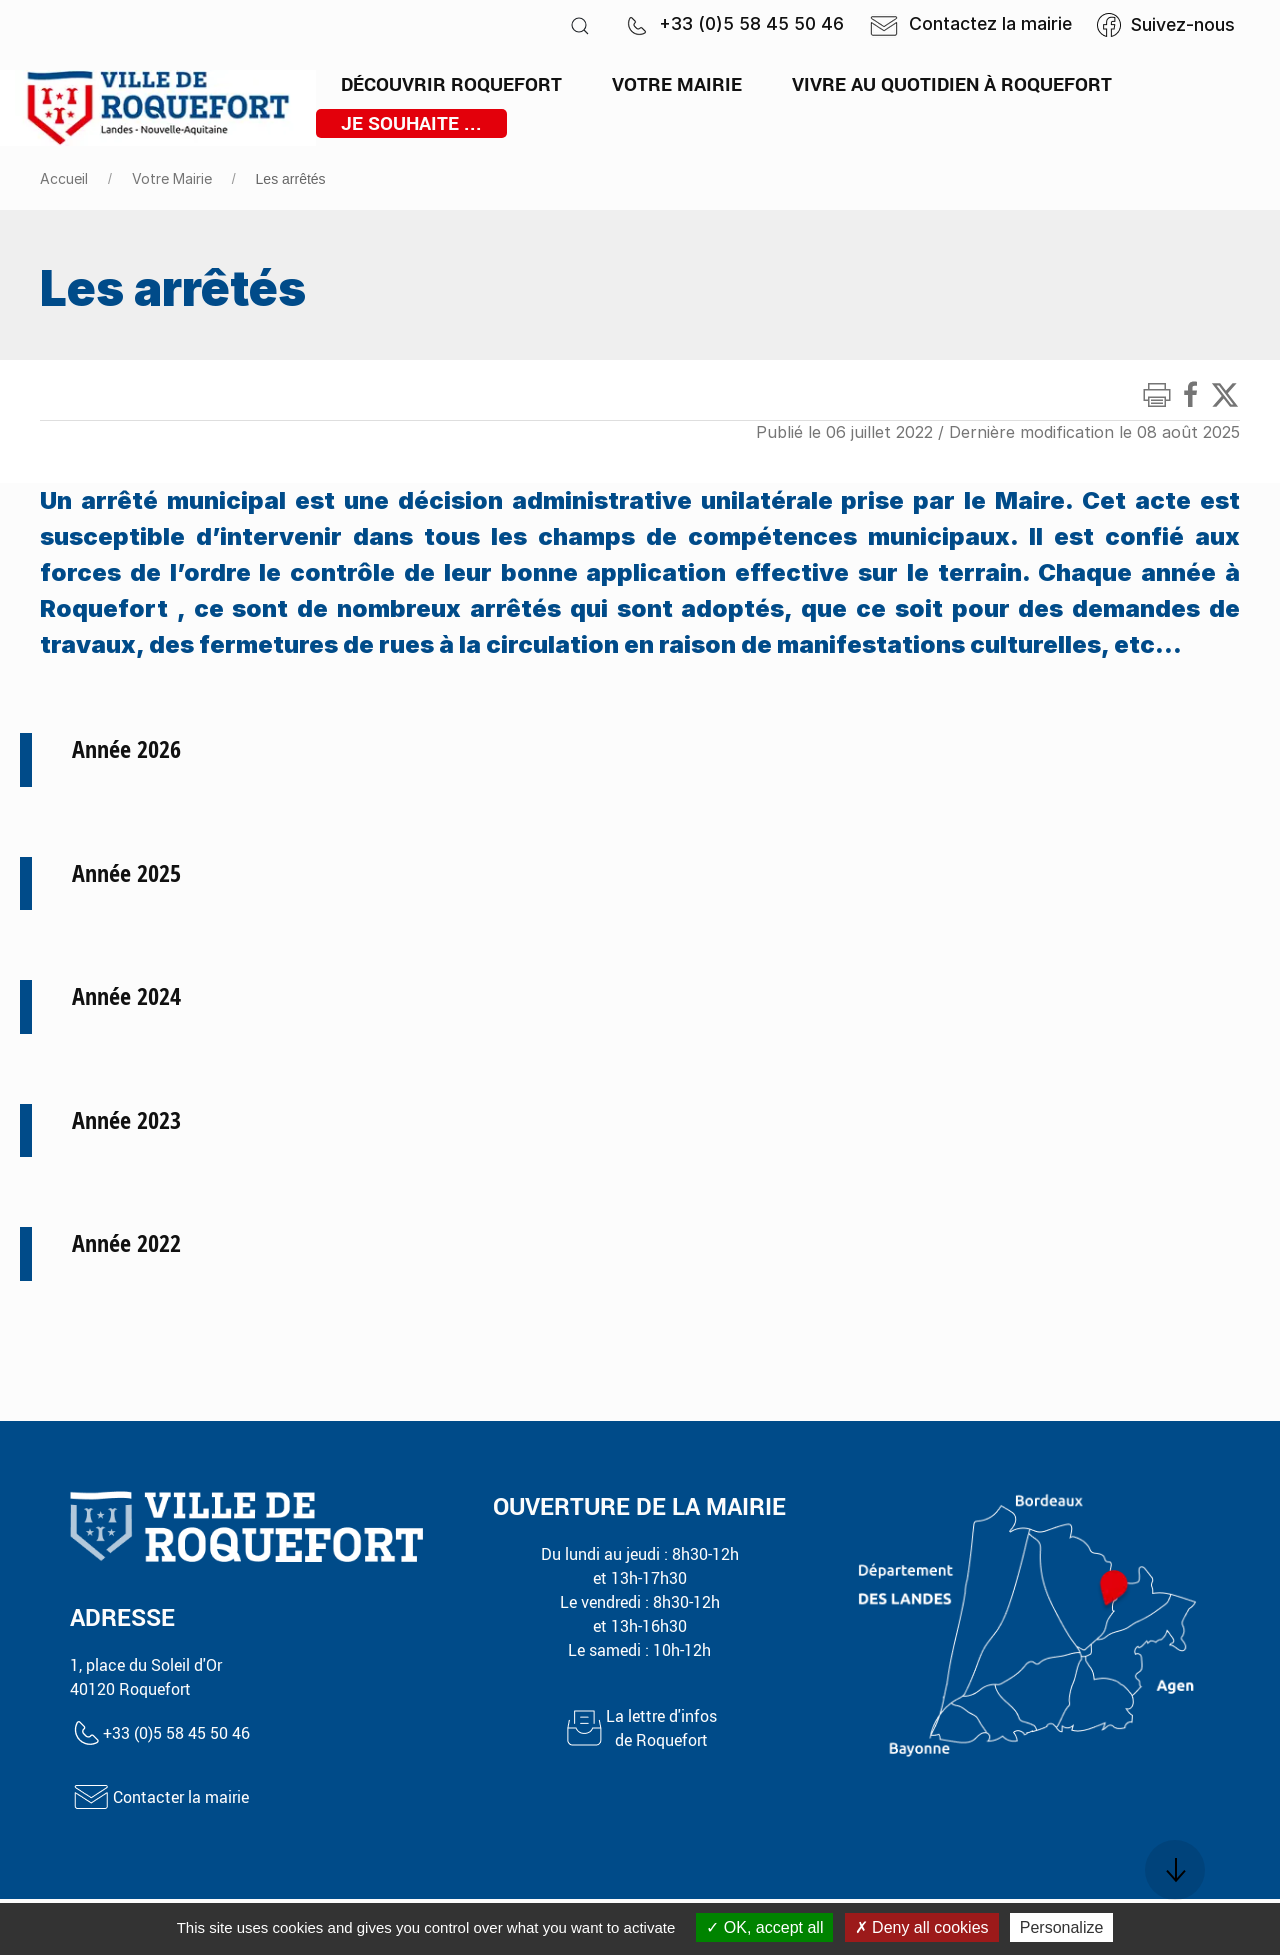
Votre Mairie (172, 178)
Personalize (1062, 1927)
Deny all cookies (922, 1927)
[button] (580, 25)
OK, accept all (764, 1927)
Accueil (64, 178)
